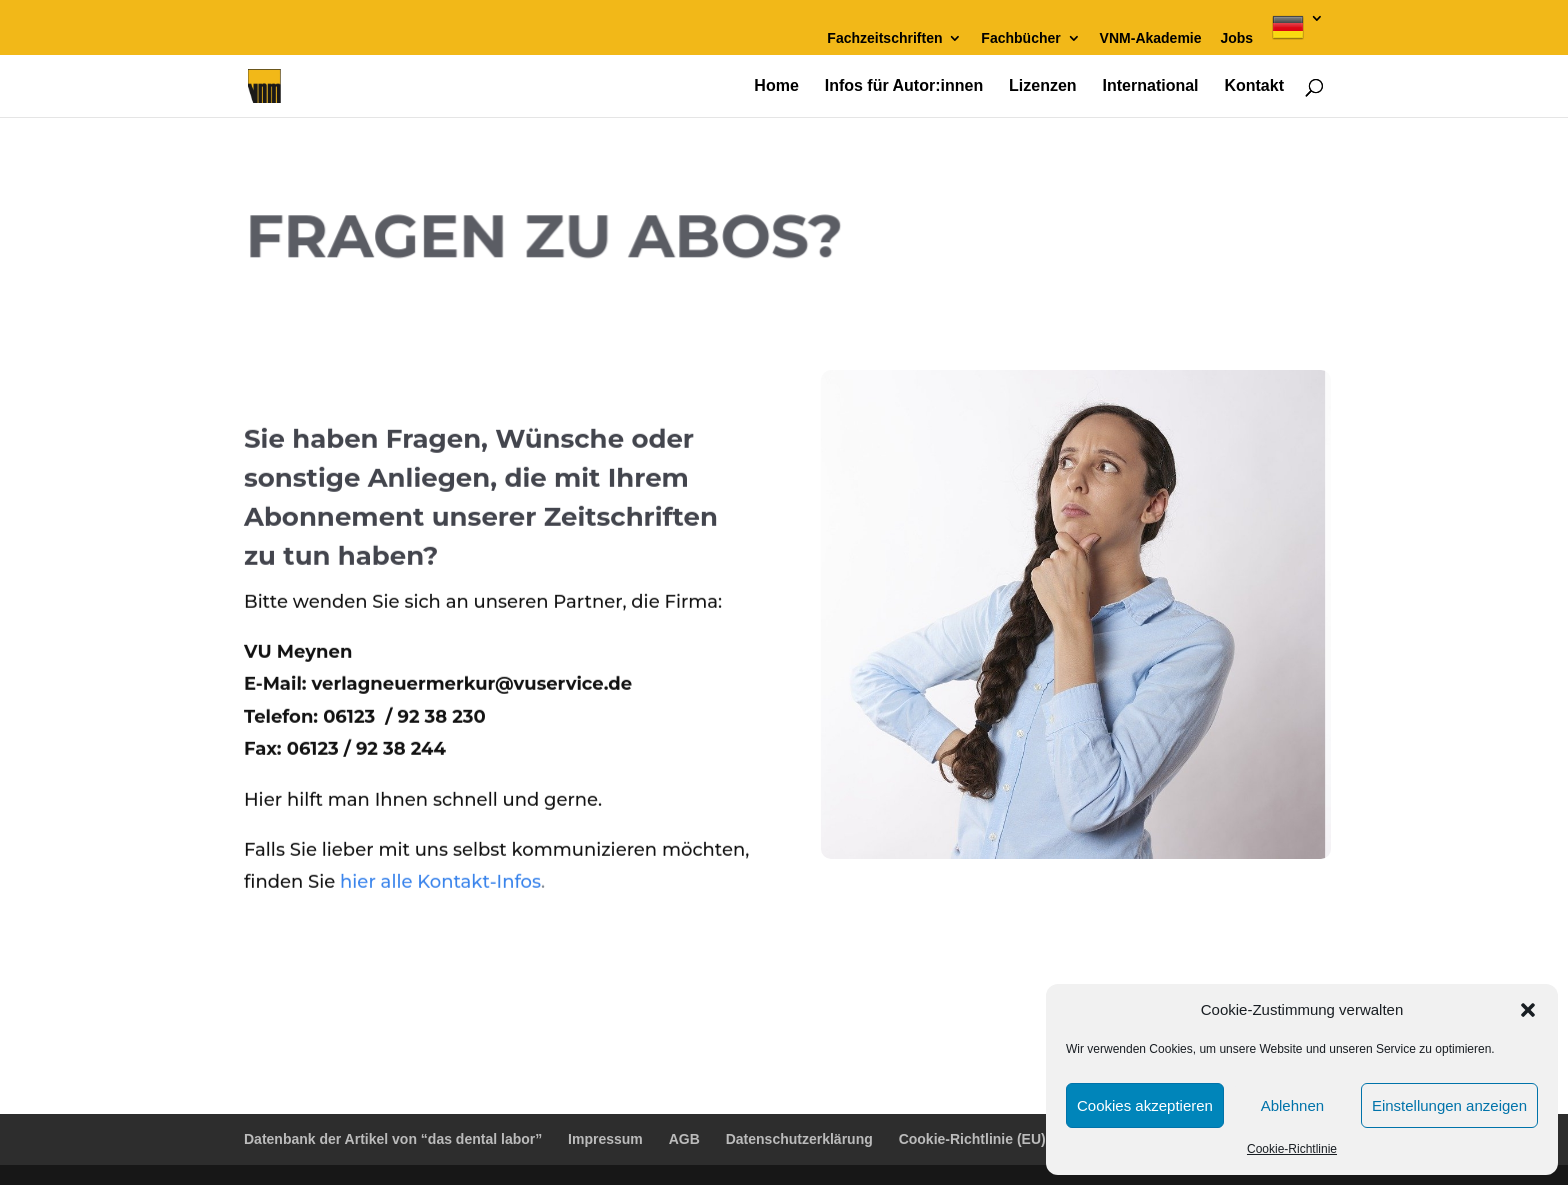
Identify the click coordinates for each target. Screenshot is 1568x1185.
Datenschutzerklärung (799, 1139)
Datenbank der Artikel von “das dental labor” (393, 1139)
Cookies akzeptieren (1145, 1105)
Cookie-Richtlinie (1292, 1149)
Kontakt (1254, 86)
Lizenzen (1043, 86)
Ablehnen (1292, 1105)
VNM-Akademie (1151, 38)
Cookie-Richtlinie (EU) (972, 1139)
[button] (1528, 1010)
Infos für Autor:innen (904, 86)
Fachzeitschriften (884, 38)
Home (776, 86)
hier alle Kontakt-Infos (440, 875)
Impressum (605, 1139)
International (1151, 86)
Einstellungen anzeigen (1449, 1105)
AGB (684, 1139)
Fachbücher (1020, 38)
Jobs (1236, 38)
